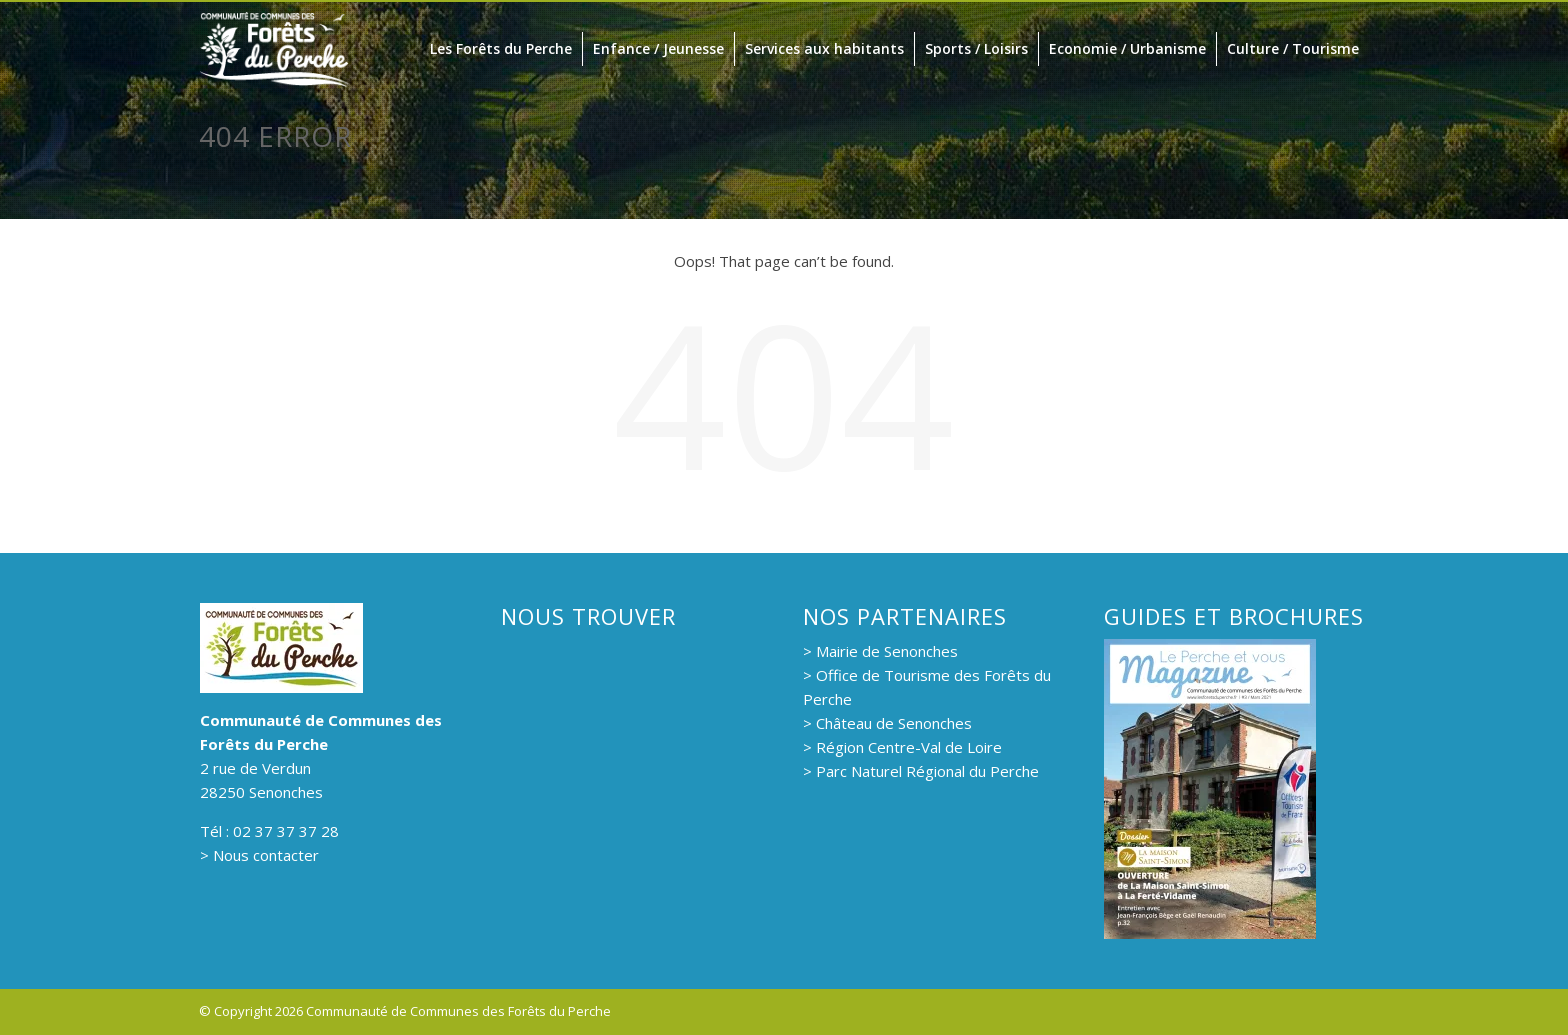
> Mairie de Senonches (880, 651)
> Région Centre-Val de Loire (902, 747)
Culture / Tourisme (1293, 48)
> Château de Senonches (887, 723)
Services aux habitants (824, 48)
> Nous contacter (259, 855)
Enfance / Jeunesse (658, 48)
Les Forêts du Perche (501, 48)
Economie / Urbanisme (1127, 48)
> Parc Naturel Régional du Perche (921, 771)
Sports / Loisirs (976, 48)
